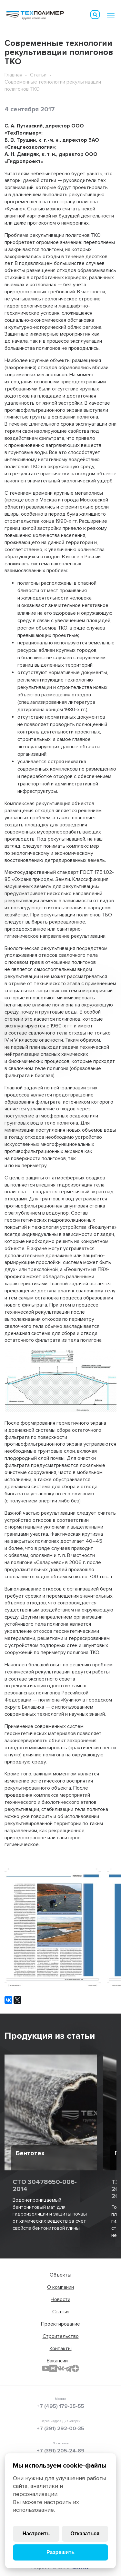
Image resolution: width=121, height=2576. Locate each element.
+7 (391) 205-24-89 (61, 2451)
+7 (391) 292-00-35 (60, 2428)
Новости (60, 2299)
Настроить (36, 2533)
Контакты (61, 2348)
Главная (13, 75)
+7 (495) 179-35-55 (60, 2406)
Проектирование (60, 2324)
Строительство (61, 2336)
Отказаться (84, 2533)
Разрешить (60, 2552)
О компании (60, 2287)
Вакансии (57, 2361)
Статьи (38, 75)
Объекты (60, 2275)
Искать (95, 14)
